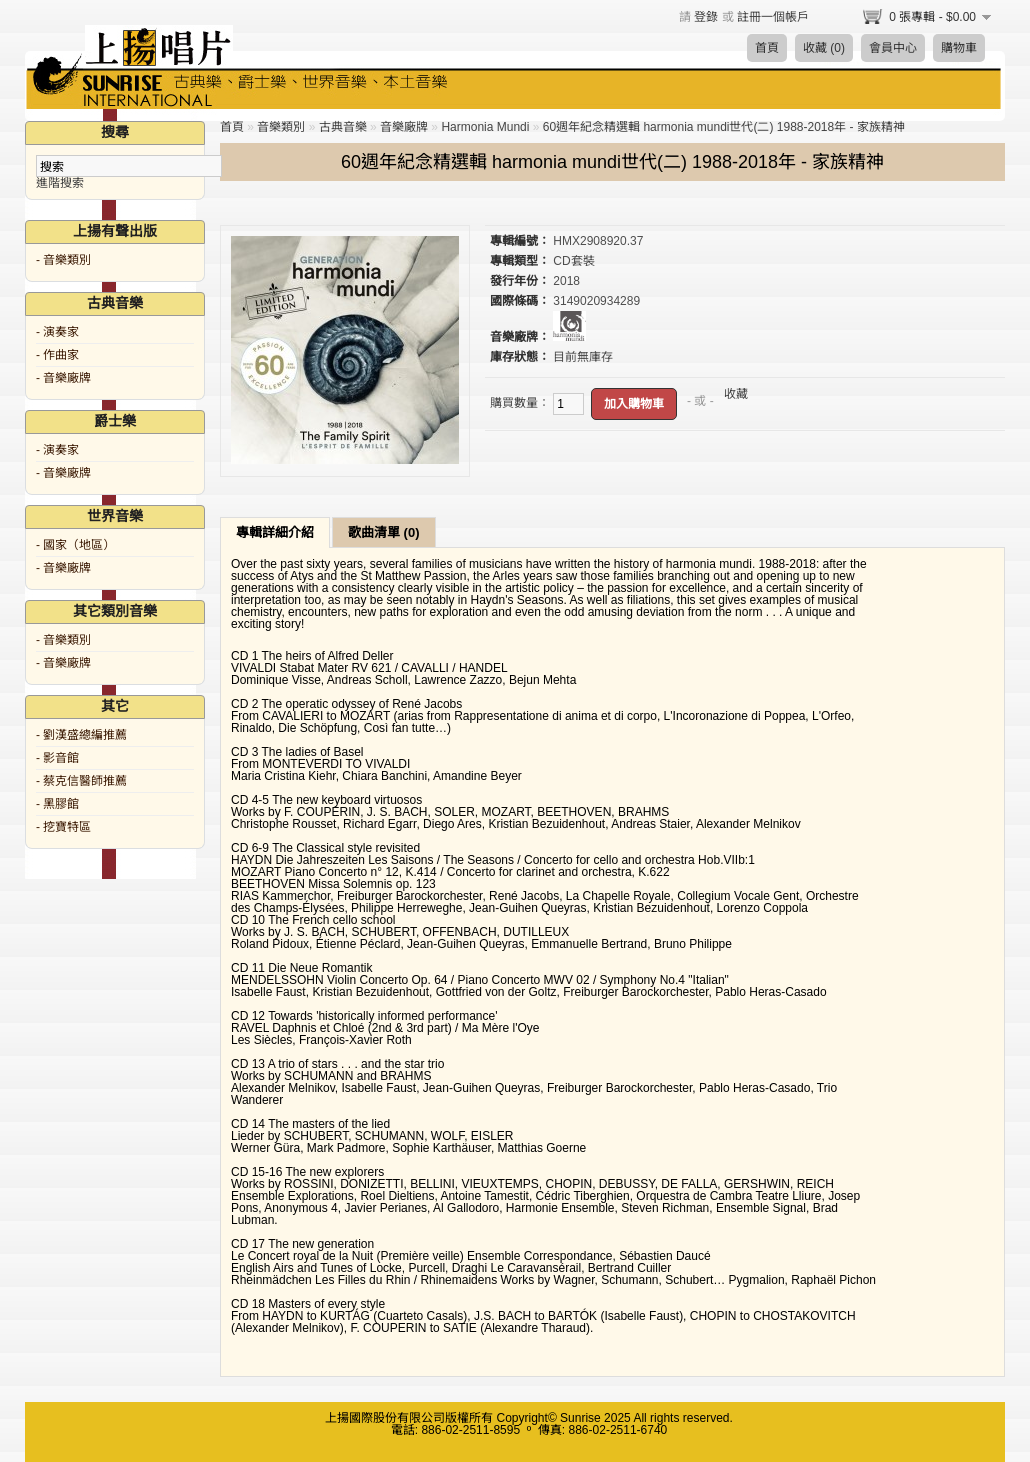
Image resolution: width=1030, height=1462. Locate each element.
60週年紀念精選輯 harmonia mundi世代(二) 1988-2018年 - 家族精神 (724, 127)
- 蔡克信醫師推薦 (81, 781)
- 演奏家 (57, 332)
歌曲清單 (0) (384, 532)
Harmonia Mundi (485, 127)
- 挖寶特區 (63, 827)
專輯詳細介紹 (275, 532)
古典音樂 (343, 127)
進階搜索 (60, 183)
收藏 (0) (824, 48)
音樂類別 (281, 127)
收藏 (736, 394)
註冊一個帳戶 (773, 17)
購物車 (959, 48)
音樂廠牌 (404, 127)
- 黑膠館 (57, 804)
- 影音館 (57, 758)
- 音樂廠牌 (63, 378)
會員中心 (893, 48)
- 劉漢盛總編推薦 (81, 735)
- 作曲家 (57, 355)
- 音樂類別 (63, 260)
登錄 (706, 17)
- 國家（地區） (75, 545)
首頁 (767, 48)
